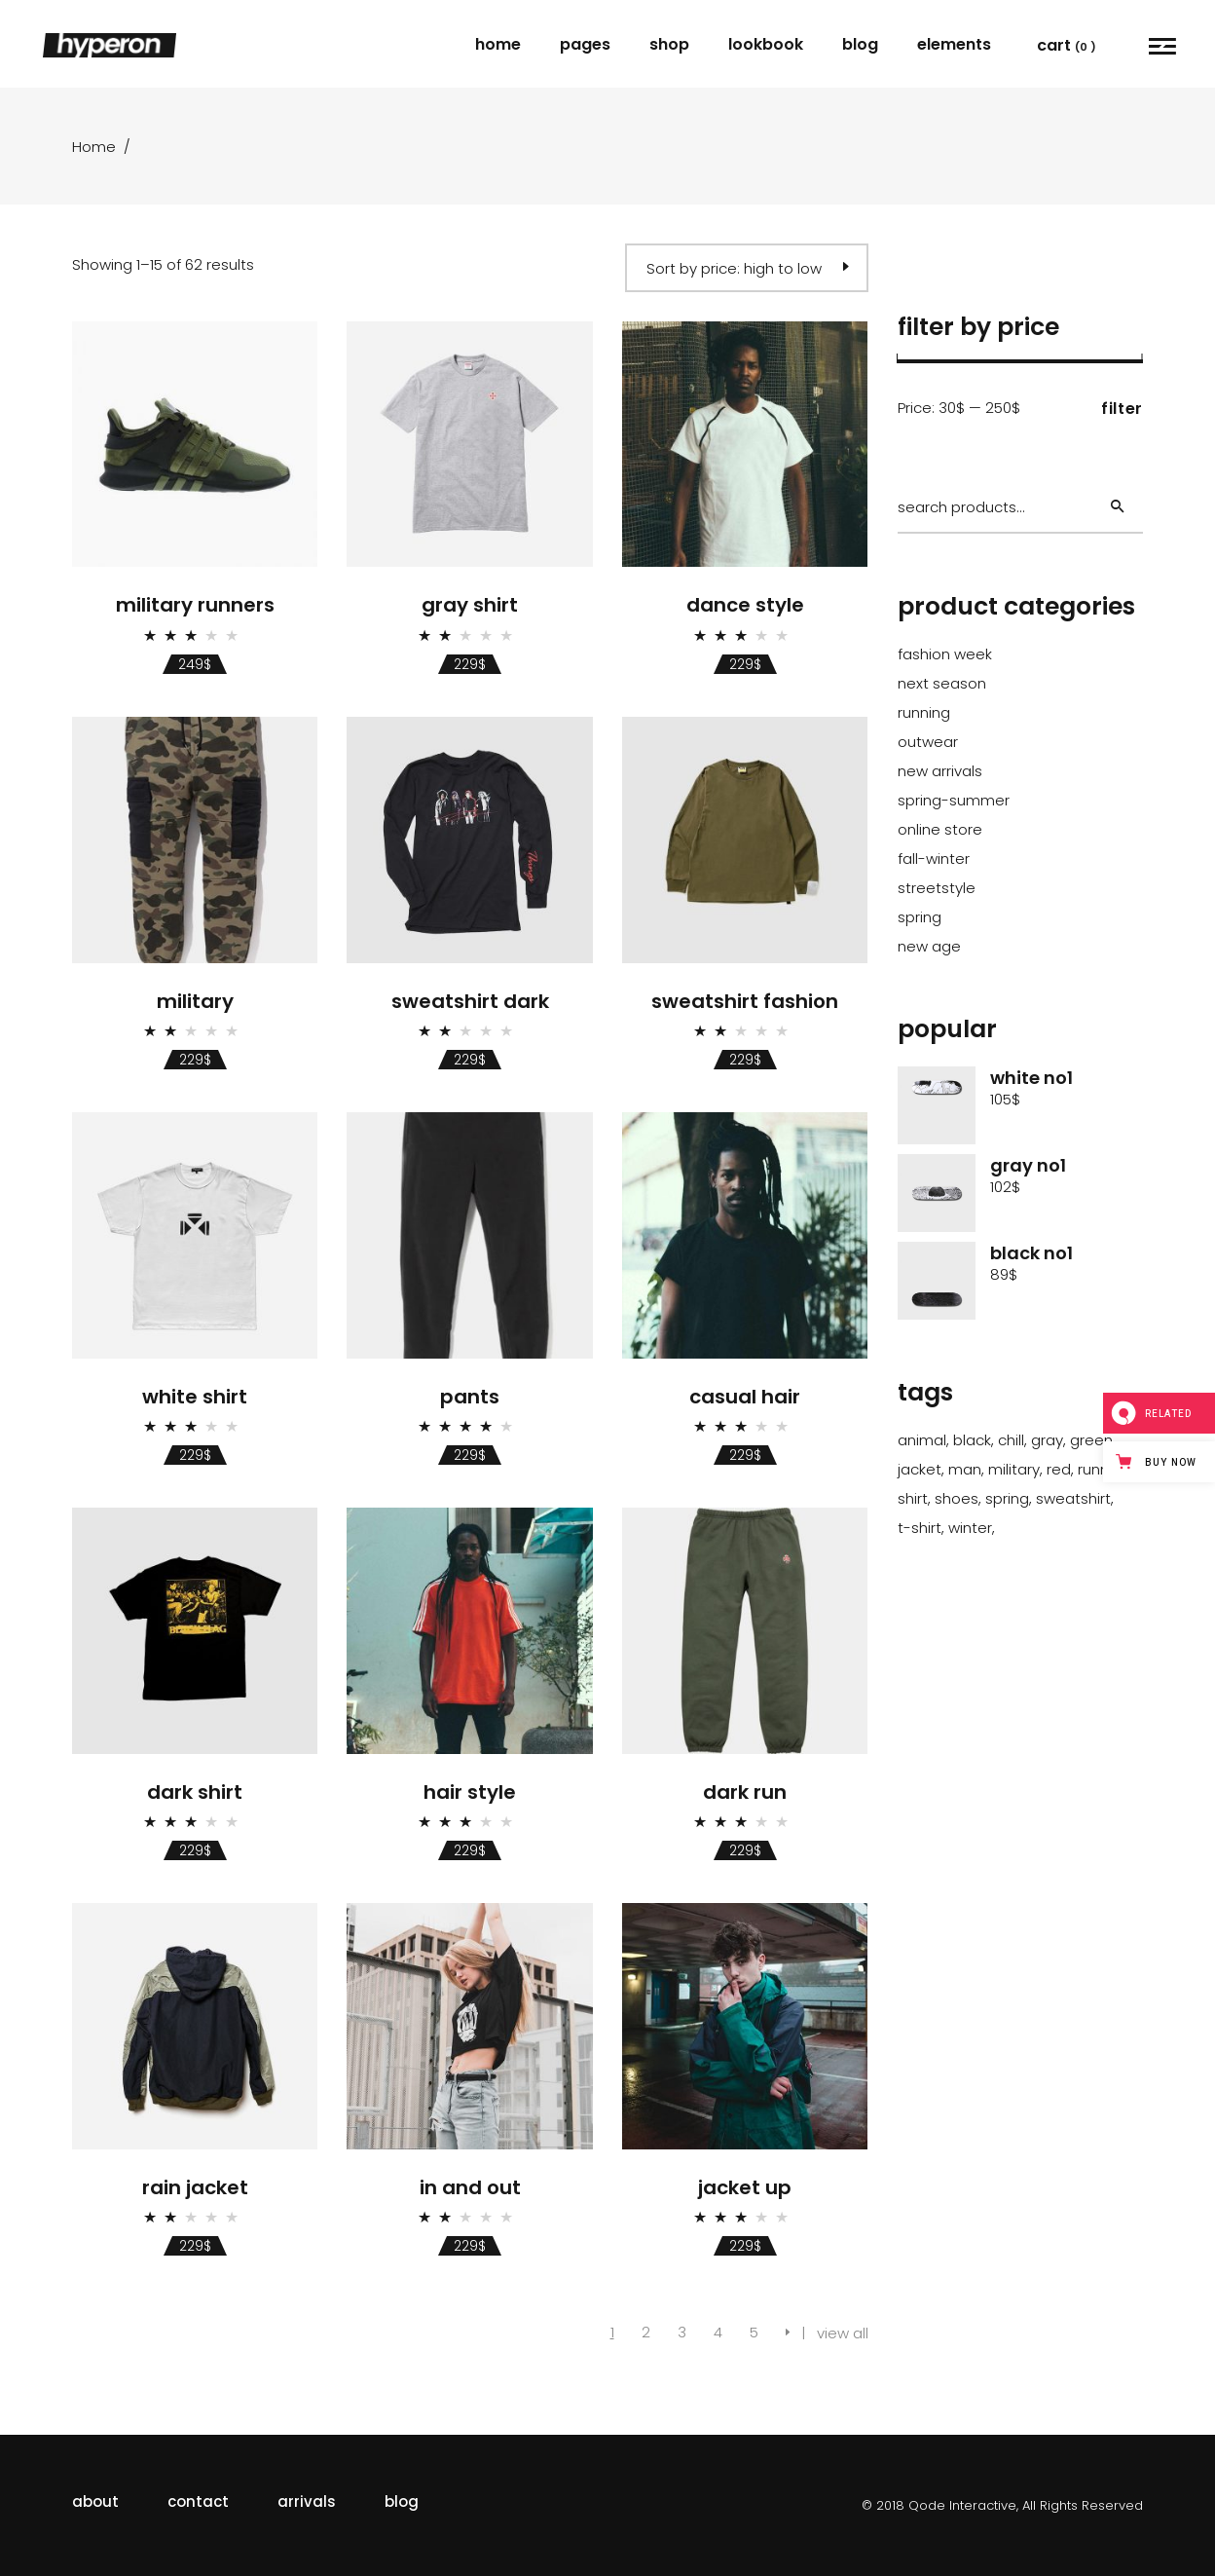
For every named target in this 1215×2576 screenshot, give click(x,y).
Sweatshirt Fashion (744, 1001)
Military (195, 1001)
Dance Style (745, 604)
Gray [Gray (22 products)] (1047, 1440)
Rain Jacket (195, 2187)
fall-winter (934, 858)
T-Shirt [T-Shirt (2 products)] (919, 1527)
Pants (469, 1396)
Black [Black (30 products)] (972, 1440)
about (95, 2501)
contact (198, 2501)
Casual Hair (744, 1396)
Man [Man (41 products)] (964, 1469)
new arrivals (940, 771)
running (924, 712)
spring (919, 917)
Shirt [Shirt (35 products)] (913, 1498)
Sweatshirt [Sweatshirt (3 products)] (1073, 1498)
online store (940, 829)
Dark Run (745, 1792)
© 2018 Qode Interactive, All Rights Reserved (1002, 2505)
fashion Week (945, 654)
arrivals (306, 2501)
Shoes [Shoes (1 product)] (956, 1498)
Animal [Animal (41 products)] (922, 1440)
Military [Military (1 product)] (1014, 1469)
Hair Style (469, 1792)
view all (842, 2333)
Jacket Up (745, 2187)
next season (942, 683)
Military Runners (195, 604)
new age (929, 946)
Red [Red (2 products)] (1059, 1469)
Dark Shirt (194, 1792)
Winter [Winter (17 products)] (970, 1527)
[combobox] (746, 267)
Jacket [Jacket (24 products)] (919, 1469)
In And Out (470, 2187)
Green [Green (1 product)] (1091, 1440)
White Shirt (194, 1396)
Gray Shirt (470, 604)
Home (94, 146)
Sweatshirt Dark (470, 1001)
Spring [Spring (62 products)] (1007, 1498)
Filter (1122, 408)
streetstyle (937, 887)
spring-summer (954, 800)
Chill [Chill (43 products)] (1011, 1440)
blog (402, 2501)
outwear (928, 741)
